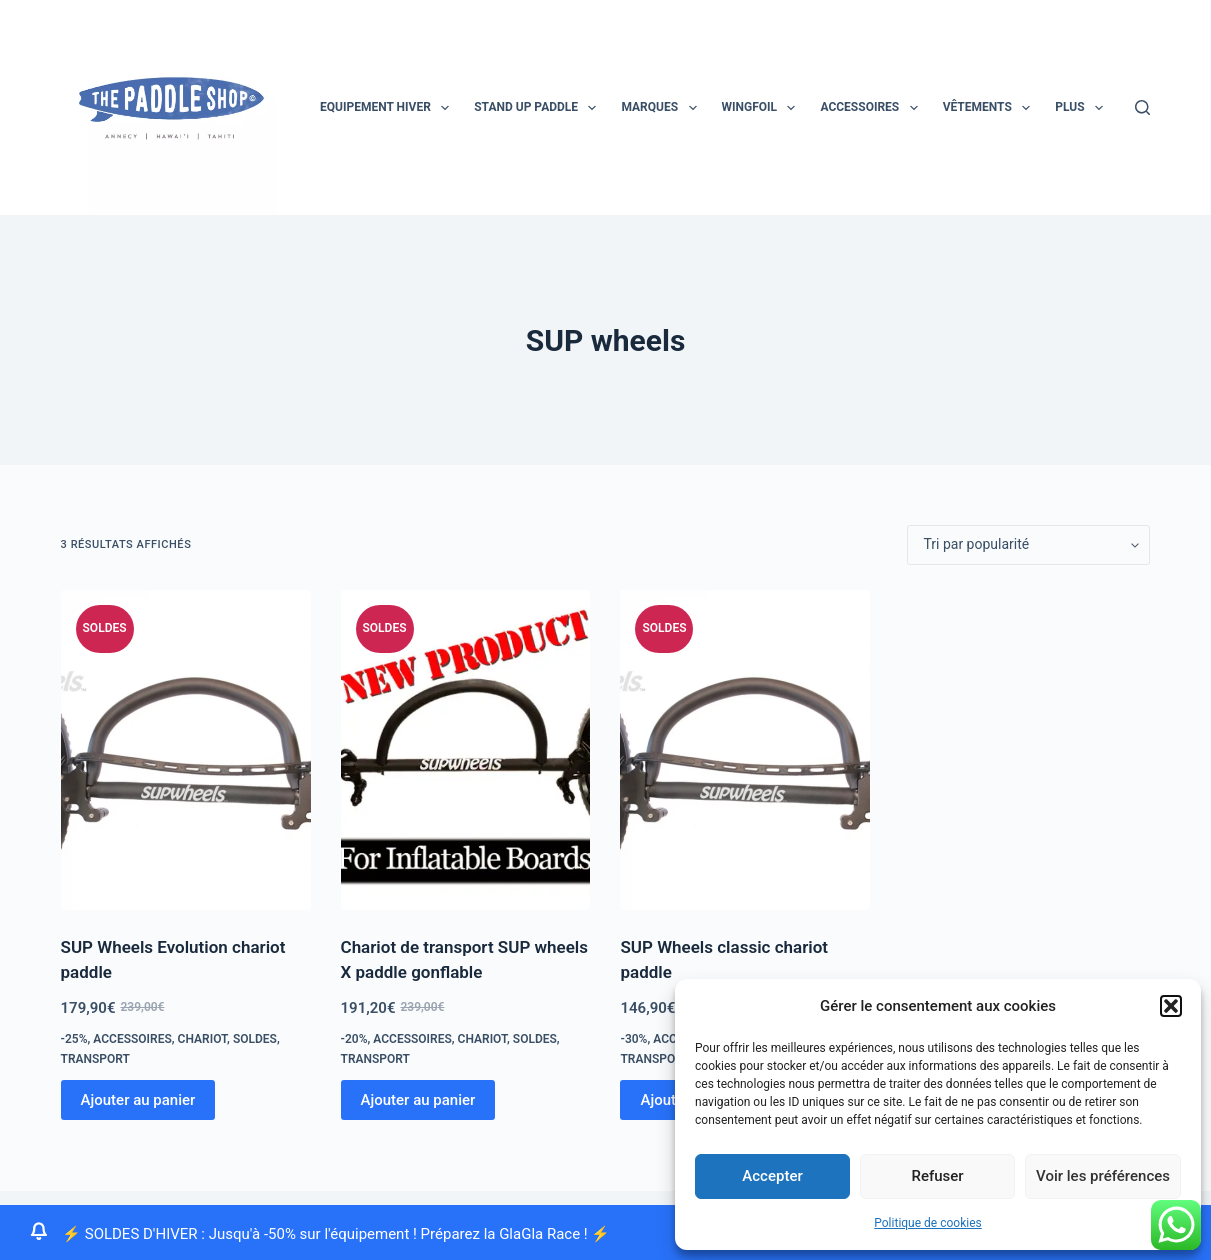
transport (95, 1059)
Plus (1083, 108)
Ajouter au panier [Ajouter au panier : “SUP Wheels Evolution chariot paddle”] (138, 1100)
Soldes (255, 1039)
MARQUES (662, 108)
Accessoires (872, 108)
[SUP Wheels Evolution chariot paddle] (186, 750)
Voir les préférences (1103, 1176)
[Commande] (1028, 545)
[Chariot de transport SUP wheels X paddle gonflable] (466, 750)
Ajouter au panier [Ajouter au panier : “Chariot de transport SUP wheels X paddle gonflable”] (418, 1100)
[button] (1171, 1006)
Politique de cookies (927, 1223)
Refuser (937, 1176)
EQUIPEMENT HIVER (388, 108)
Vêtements (991, 108)
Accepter (772, 1176)
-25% (74, 1039)
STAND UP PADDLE (539, 108)
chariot (202, 1039)
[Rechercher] (1142, 107)
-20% (354, 1039)
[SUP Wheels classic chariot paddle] (745, 750)
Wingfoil (763, 108)
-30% (633, 1039)
